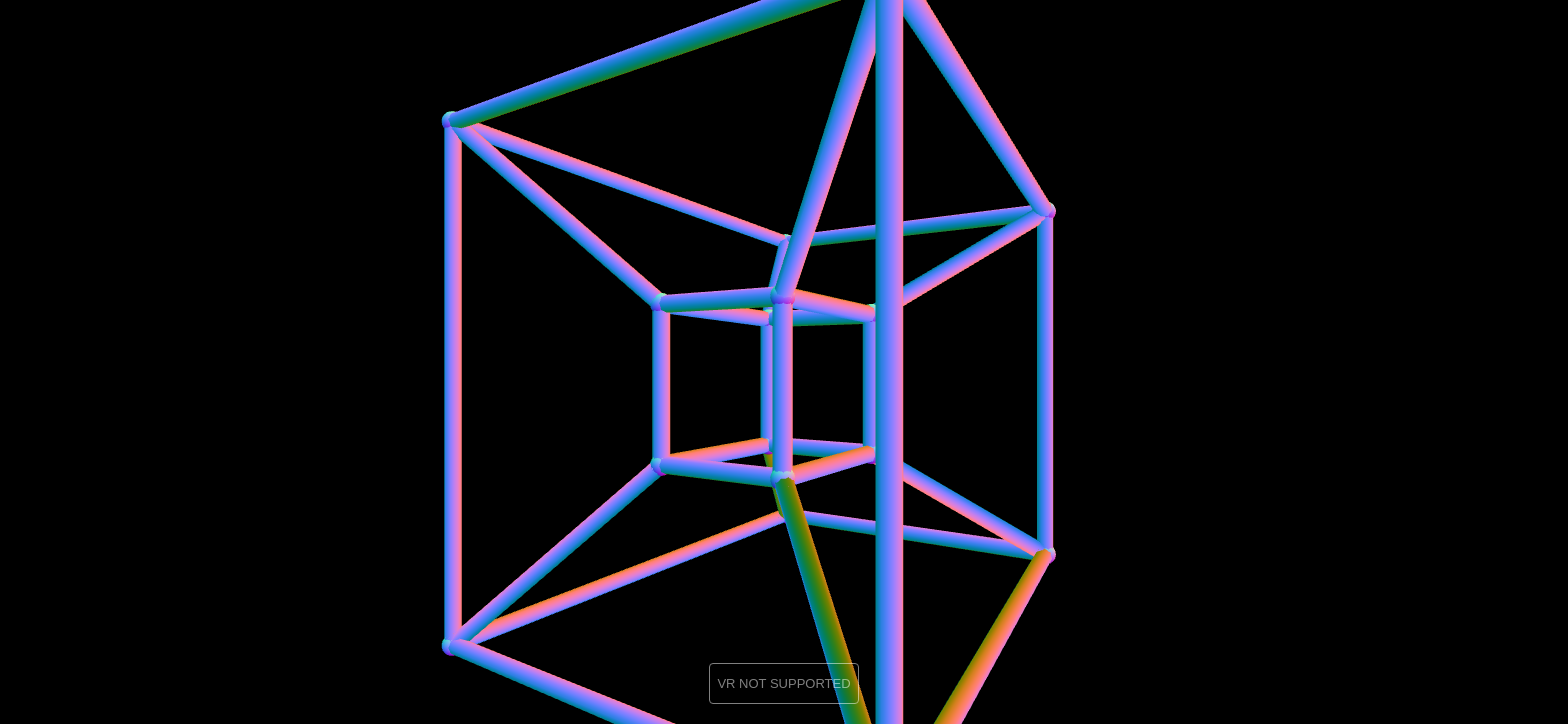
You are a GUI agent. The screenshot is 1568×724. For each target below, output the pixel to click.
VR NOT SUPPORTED (783, 683)
